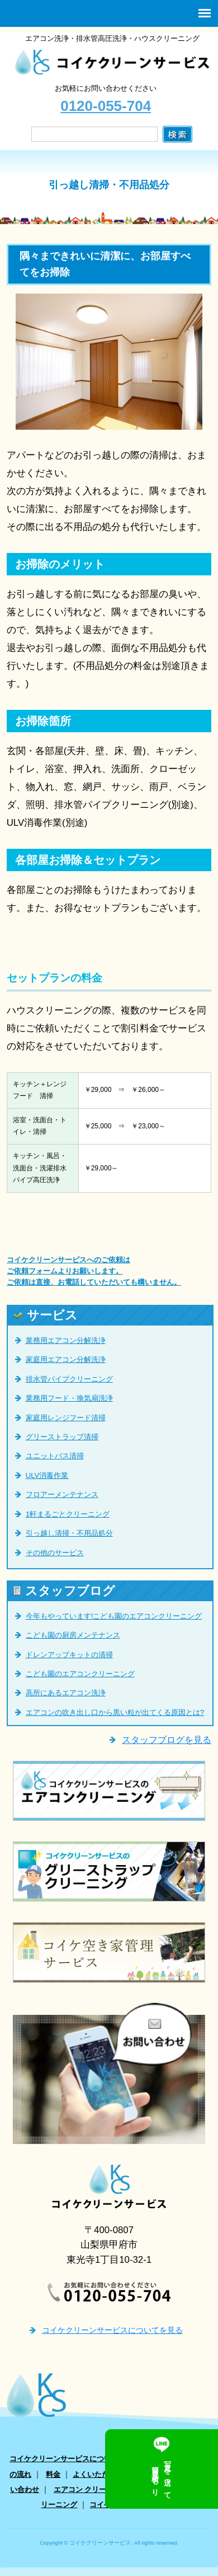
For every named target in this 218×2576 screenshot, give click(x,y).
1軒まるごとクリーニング (68, 1514)
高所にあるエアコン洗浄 (66, 1693)
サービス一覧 (152, 2458)
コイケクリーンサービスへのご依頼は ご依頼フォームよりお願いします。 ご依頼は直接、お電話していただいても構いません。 (94, 1271)
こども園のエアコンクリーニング (80, 1674)
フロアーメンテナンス (62, 1494)
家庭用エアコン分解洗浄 (66, 1359)
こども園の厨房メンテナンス (73, 1635)
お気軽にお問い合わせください (106, 99)
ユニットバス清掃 (55, 1456)
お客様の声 (161, 2474)
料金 (53, 2474)
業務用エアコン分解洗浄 (66, 1340)
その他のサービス (55, 1553)
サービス (45, 1315)
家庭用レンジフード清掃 (66, 1417)
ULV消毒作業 (47, 1475)
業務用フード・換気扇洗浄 (69, 1398)
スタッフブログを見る (166, 1740)
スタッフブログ (64, 1591)
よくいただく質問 (102, 2474)
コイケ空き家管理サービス (133, 2504)
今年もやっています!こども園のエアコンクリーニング (114, 1616)
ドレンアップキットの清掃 (69, 1654)
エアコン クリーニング (91, 2489)
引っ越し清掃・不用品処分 (69, 1533)
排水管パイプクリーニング (69, 1379)
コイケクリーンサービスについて (64, 2458)
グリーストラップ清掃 (62, 1437)
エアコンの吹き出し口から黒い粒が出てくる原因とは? (115, 1712)
